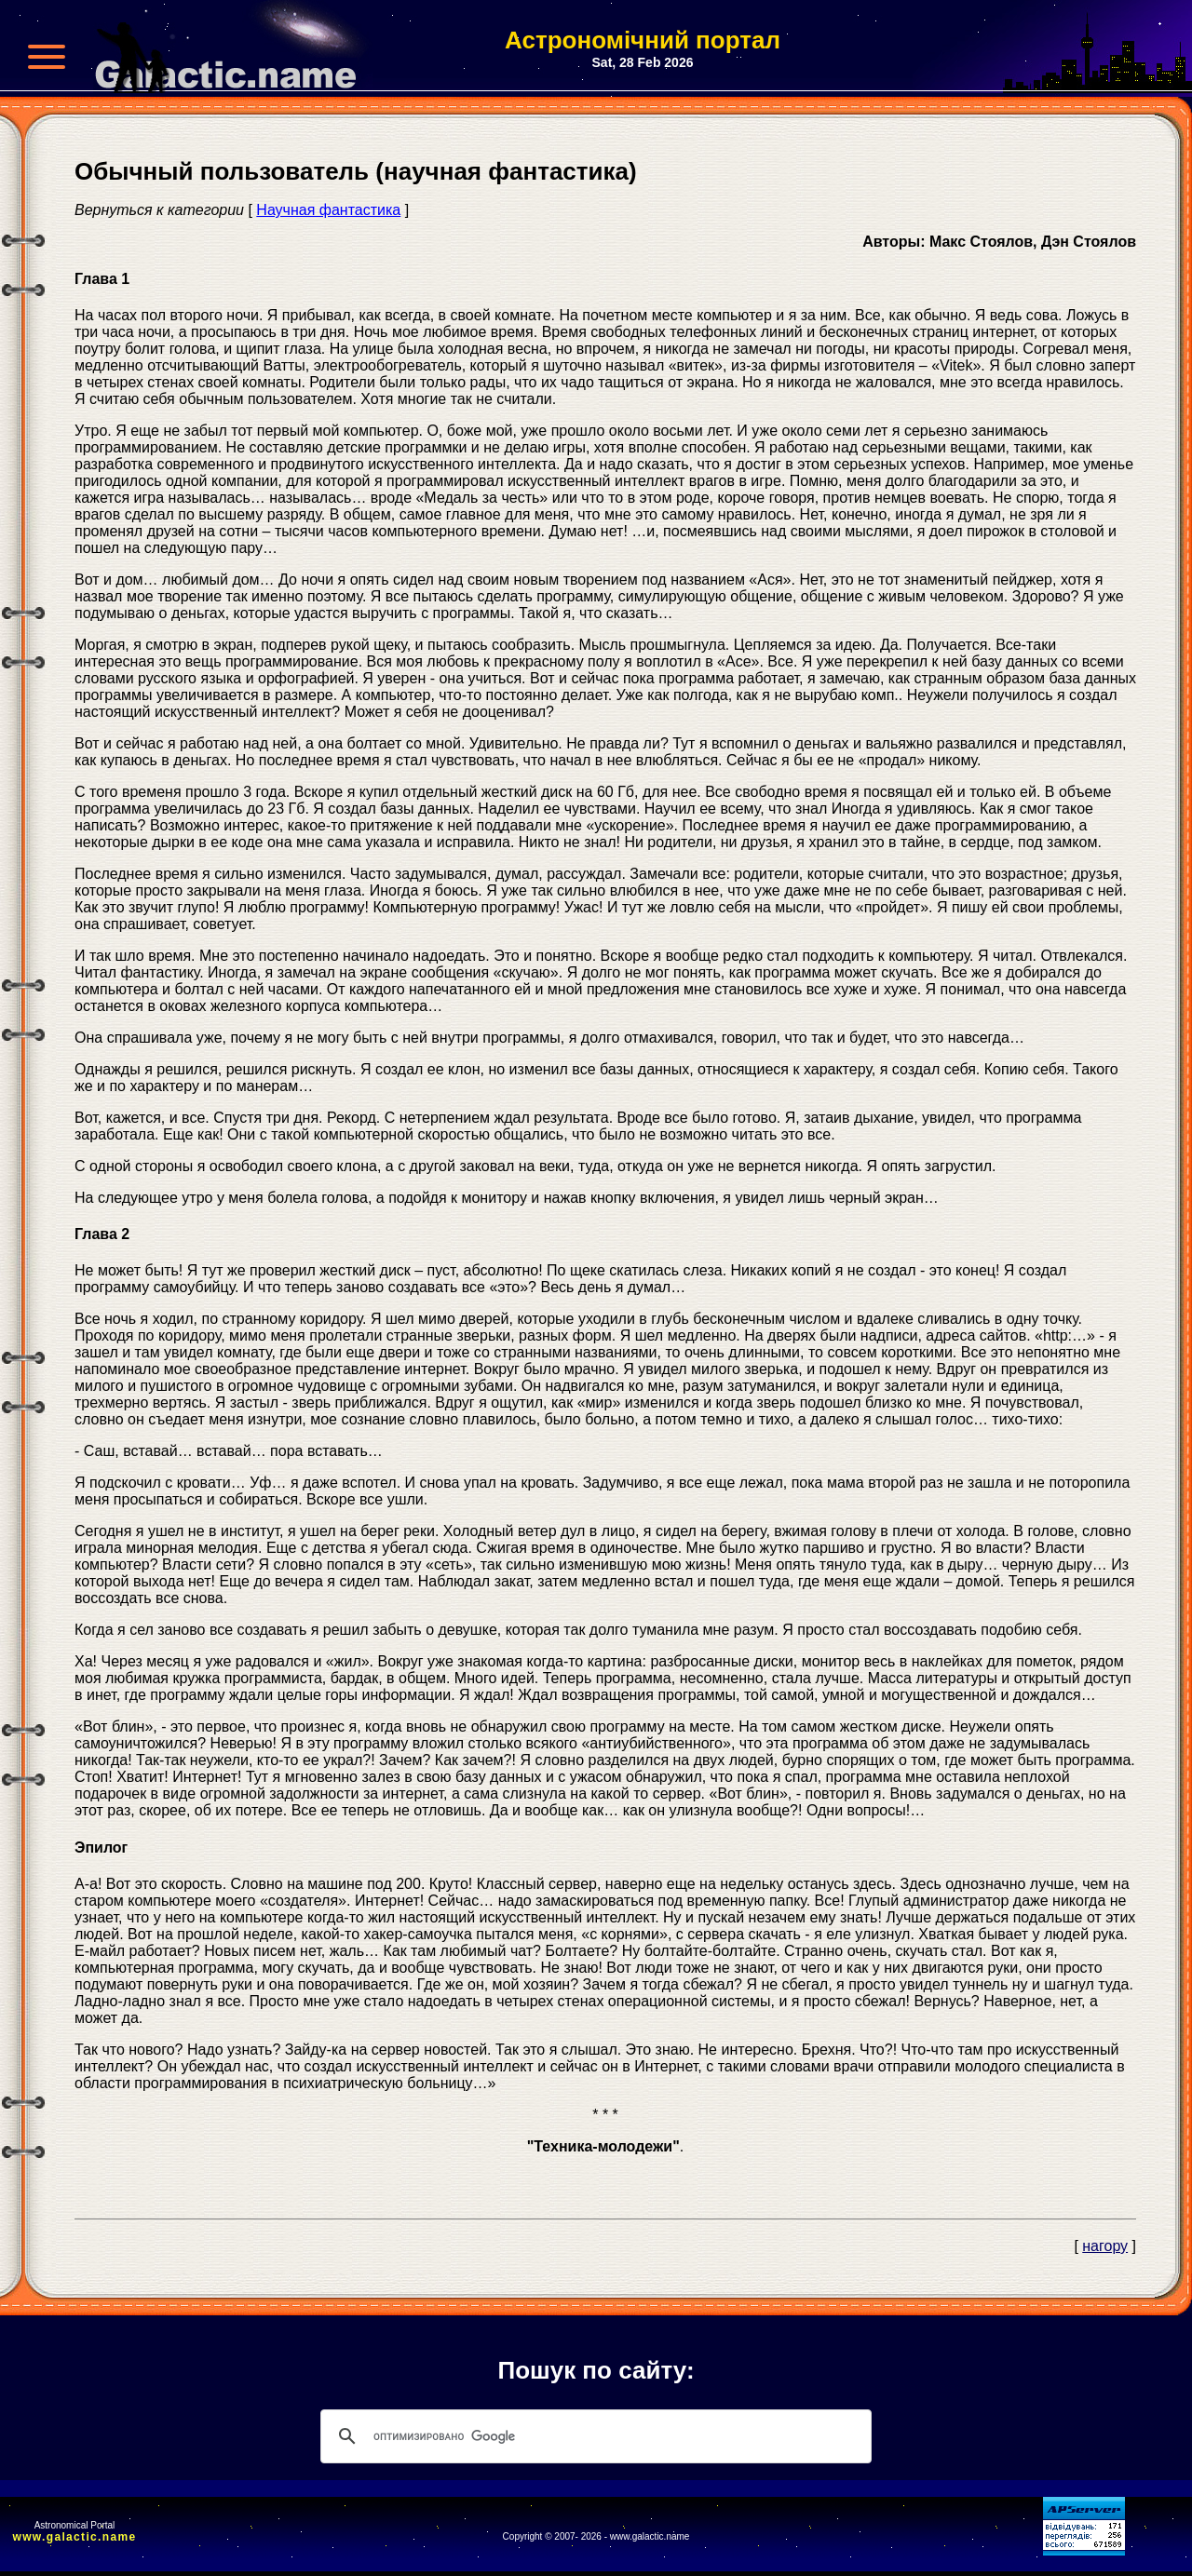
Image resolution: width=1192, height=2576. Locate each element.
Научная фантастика (328, 210)
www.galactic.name (75, 2536)
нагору (1105, 2246)
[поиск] (593, 2436)
